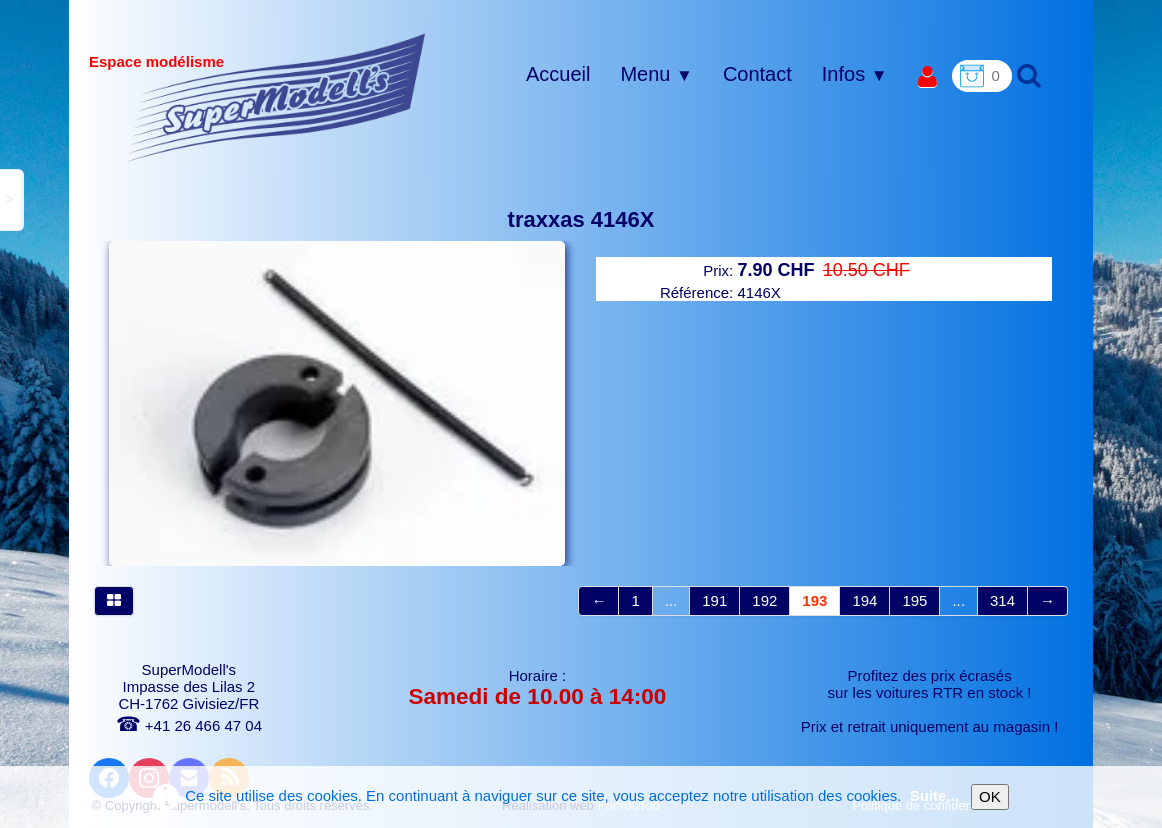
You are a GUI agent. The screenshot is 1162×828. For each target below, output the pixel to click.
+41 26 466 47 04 (189, 725)
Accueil (558, 74)
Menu (656, 74)
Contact (757, 74)
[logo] (276, 97)
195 (914, 600)
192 (764, 600)
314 (1002, 600)
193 (814, 600)
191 (714, 600)
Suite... (934, 795)
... (671, 600)
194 (864, 600)
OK (990, 796)
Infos (855, 74)
